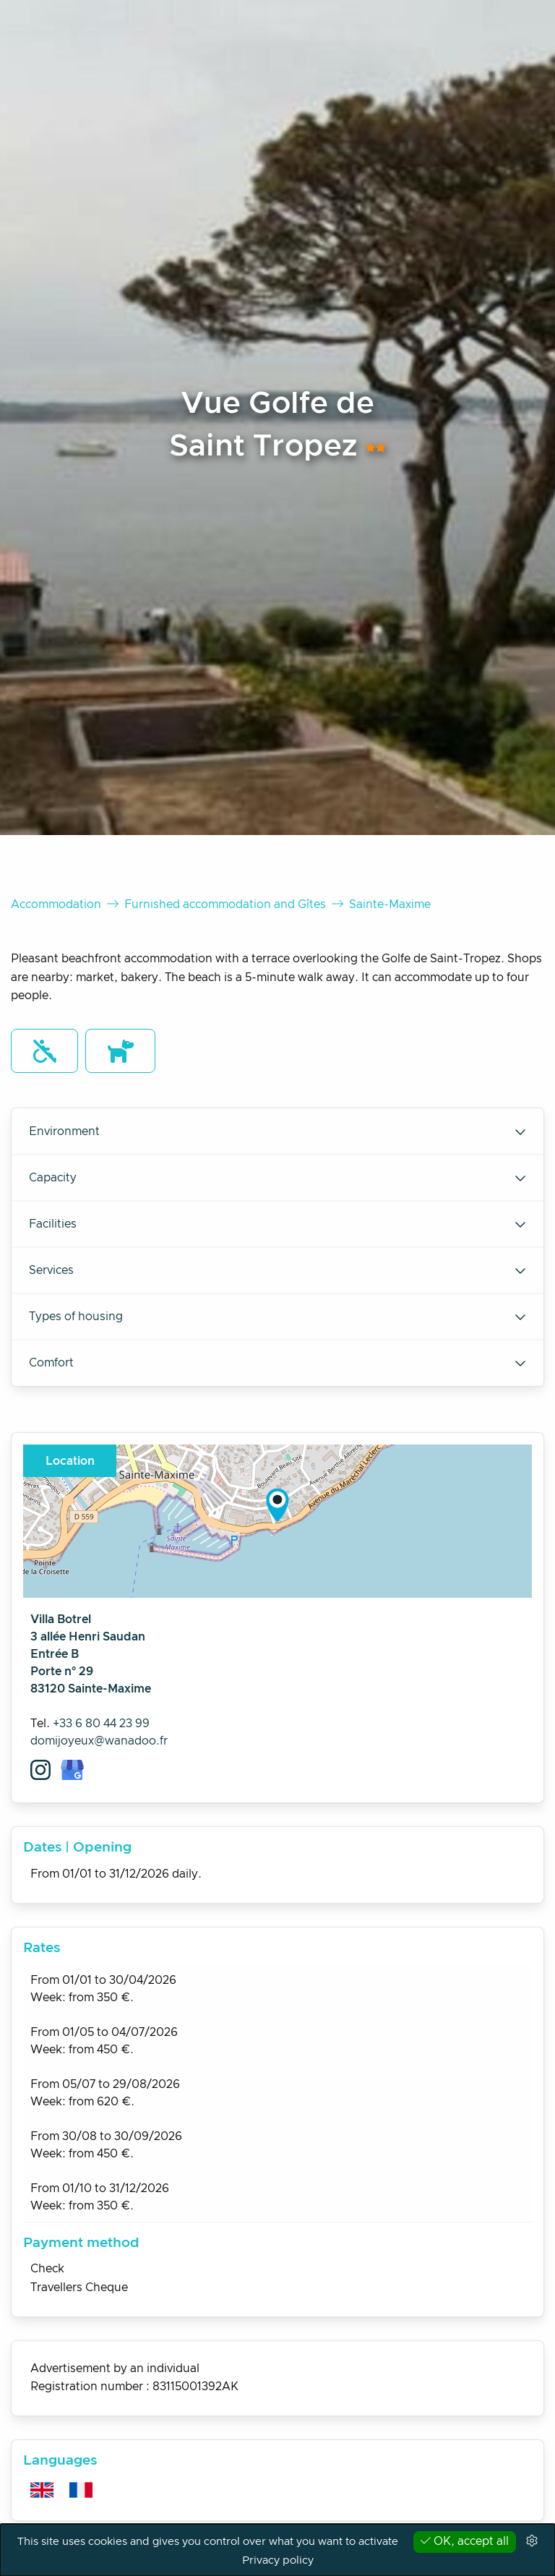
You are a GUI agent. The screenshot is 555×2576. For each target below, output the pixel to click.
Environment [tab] (277, 1131)
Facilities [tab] (277, 1224)
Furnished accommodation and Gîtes (225, 904)
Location (70, 1461)
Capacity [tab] (277, 1178)
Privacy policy (278, 2560)
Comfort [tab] (277, 1363)
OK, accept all (465, 2541)
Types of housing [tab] (277, 1316)
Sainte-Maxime (390, 904)
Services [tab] (277, 1270)
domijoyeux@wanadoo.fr (99, 1741)
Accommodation (56, 904)
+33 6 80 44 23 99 (101, 1723)
